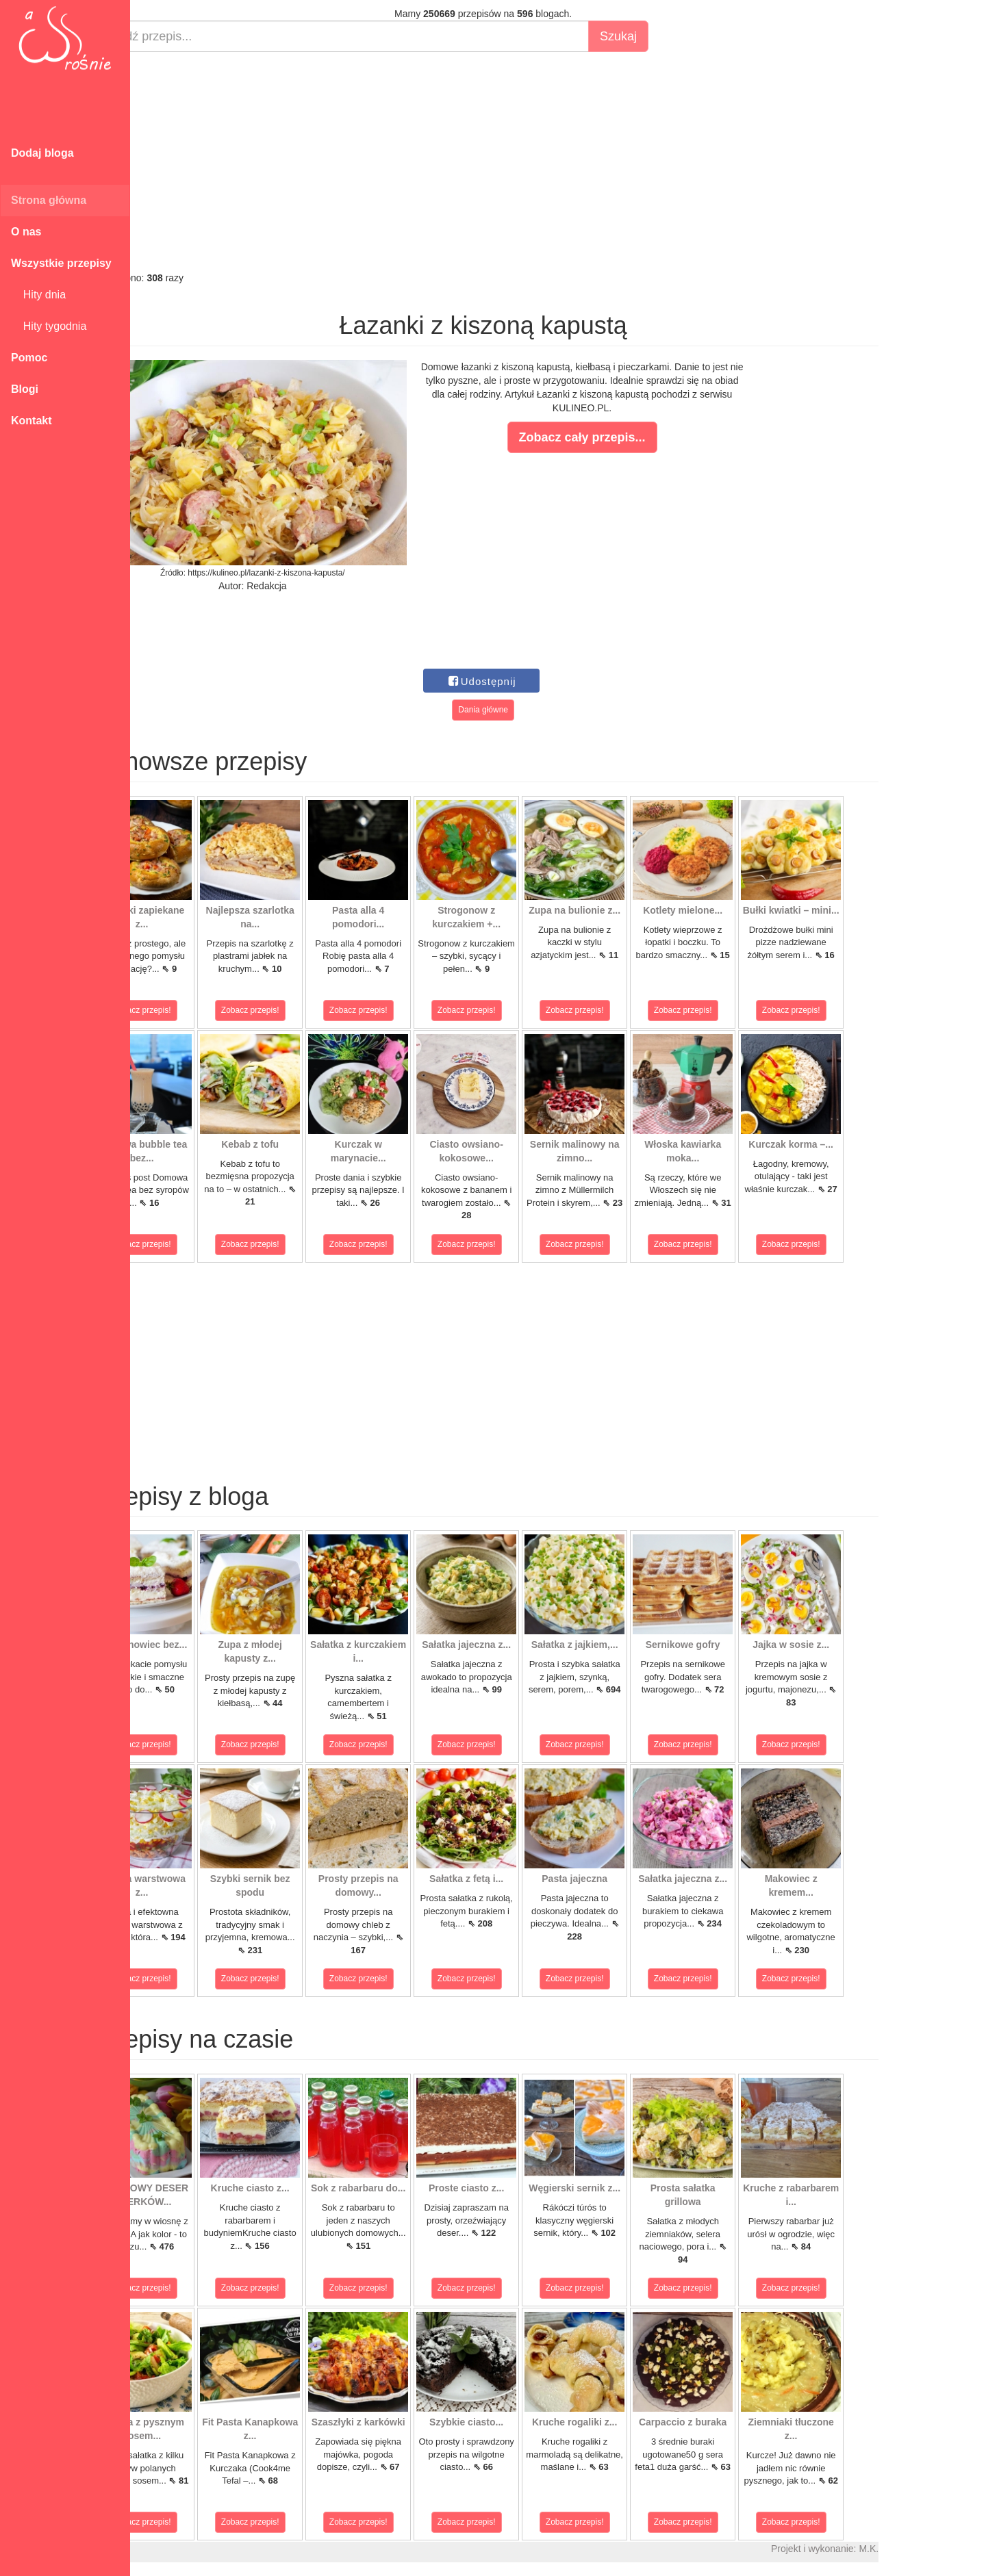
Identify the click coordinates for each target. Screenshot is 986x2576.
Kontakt (31, 420)
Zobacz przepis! (191, 1010)
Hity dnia (38, 294)
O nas (26, 231)
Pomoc (29, 357)
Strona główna (48, 200)
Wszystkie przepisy (61, 263)
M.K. (918, 2548)
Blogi (24, 389)
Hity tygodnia (48, 326)
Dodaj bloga (42, 153)
